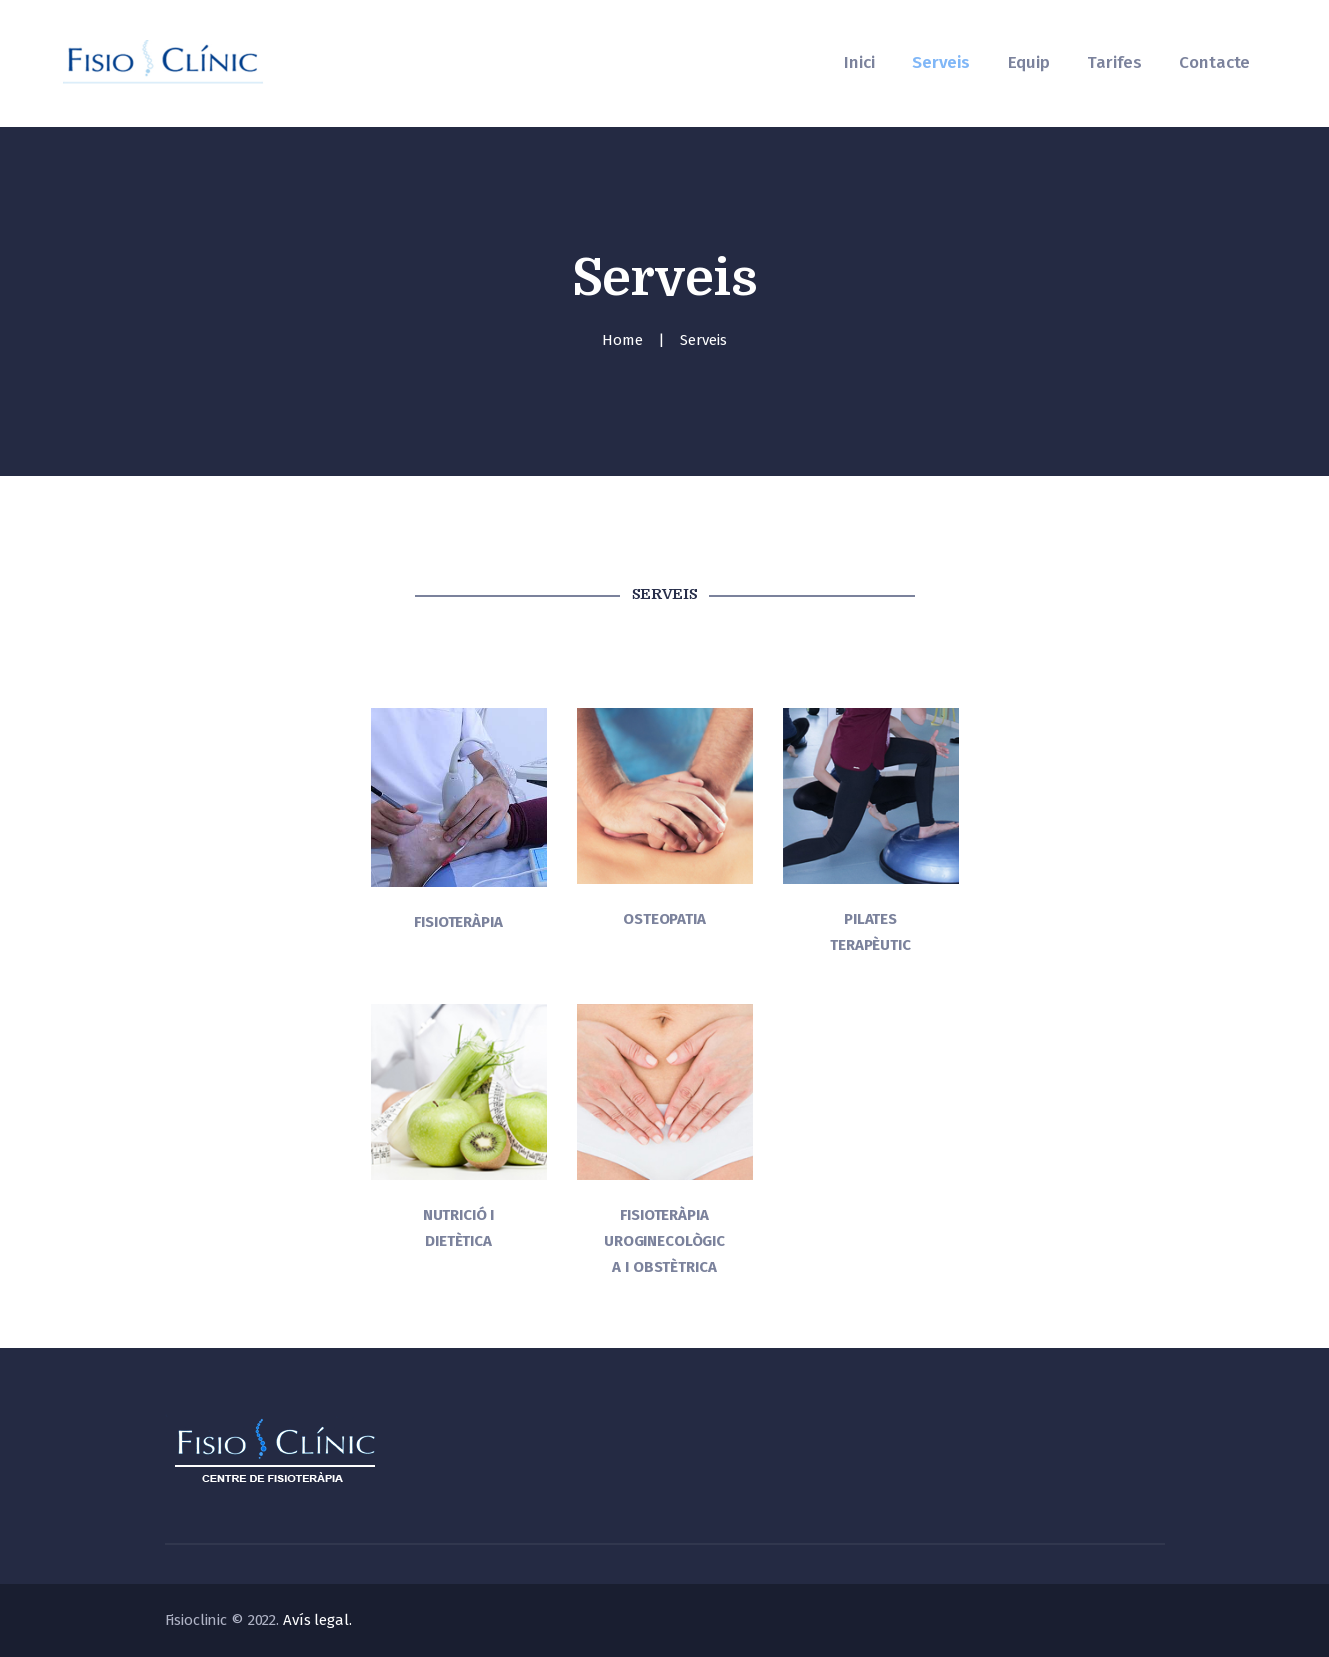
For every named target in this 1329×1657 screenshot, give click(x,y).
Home (622, 340)
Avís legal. (317, 1620)
